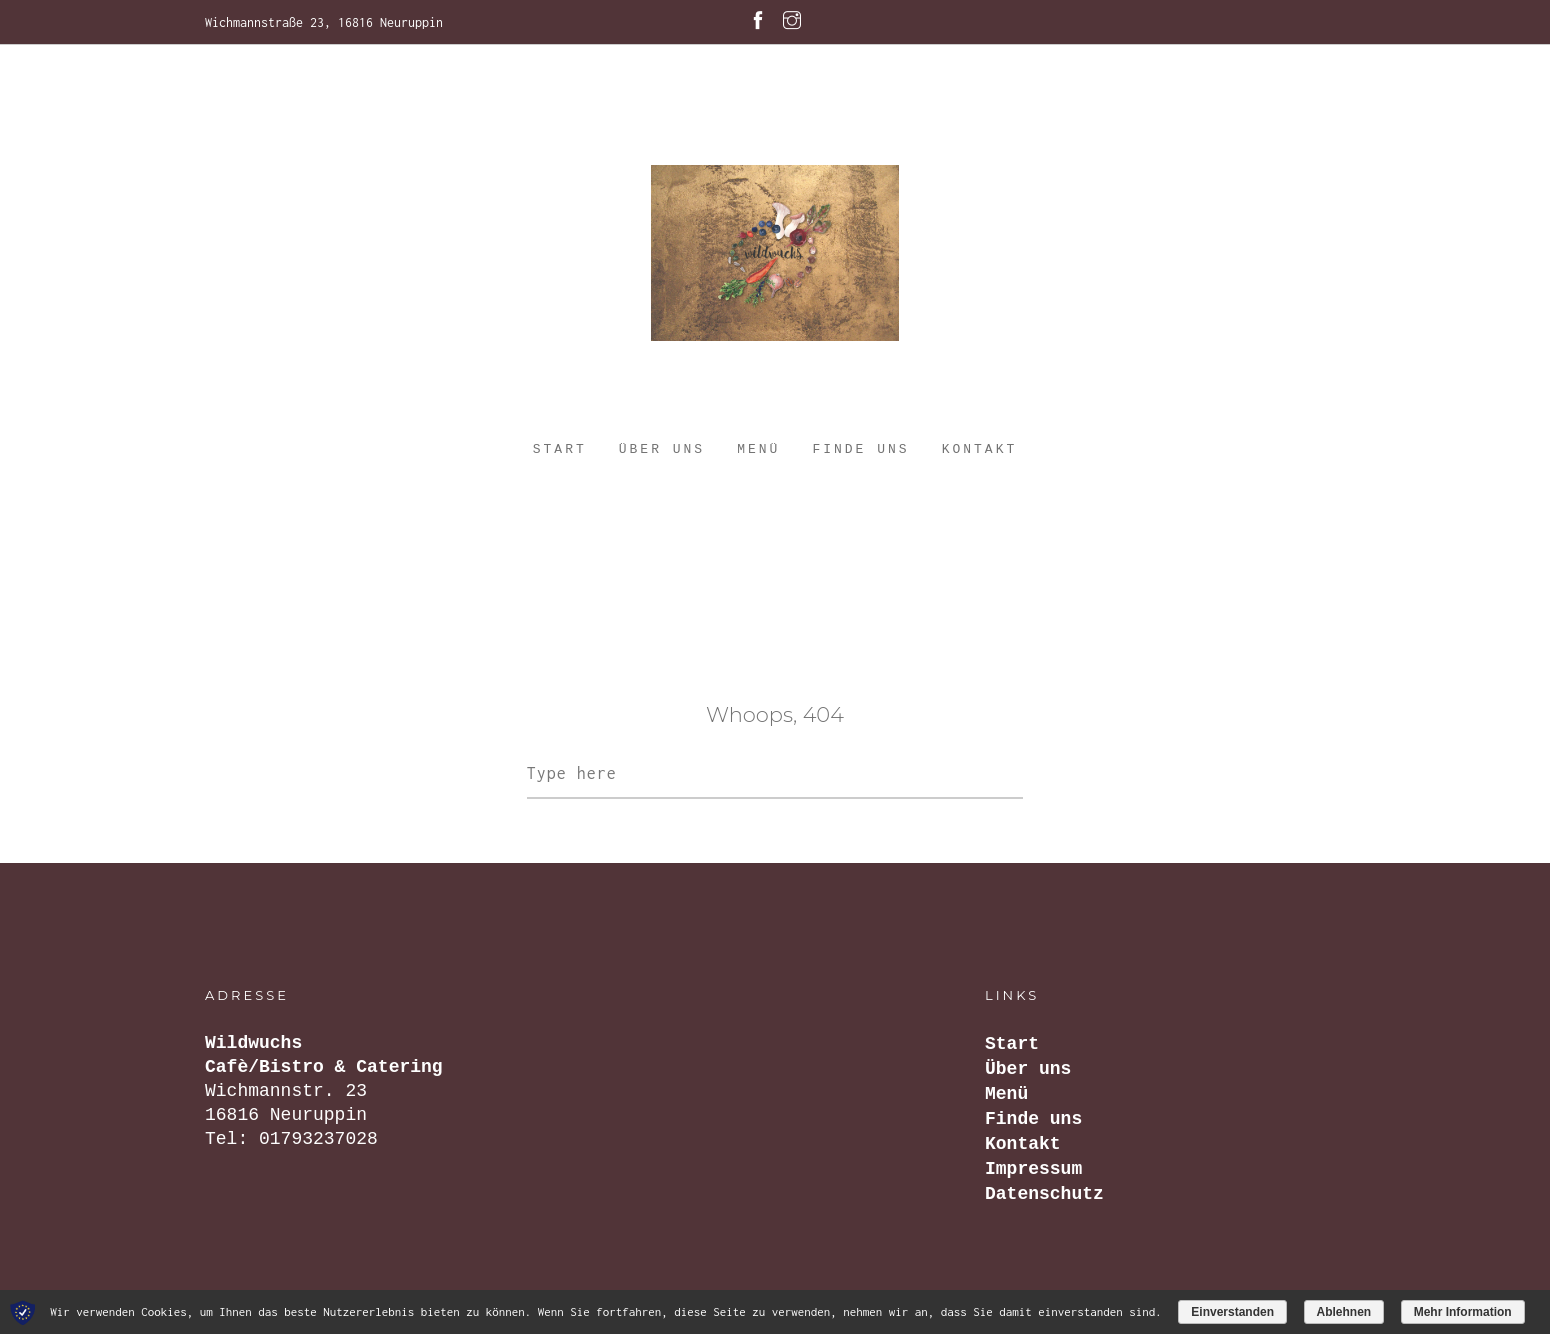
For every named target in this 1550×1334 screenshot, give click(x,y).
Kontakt (980, 449)
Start (560, 449)
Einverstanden (1232, 1312)
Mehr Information (1463, 1312)
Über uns (662, 449)
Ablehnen (1344, 1312)
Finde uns (860, 449)
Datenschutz (1044, 1194)
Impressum (1033, 1169)
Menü (758, 449)
